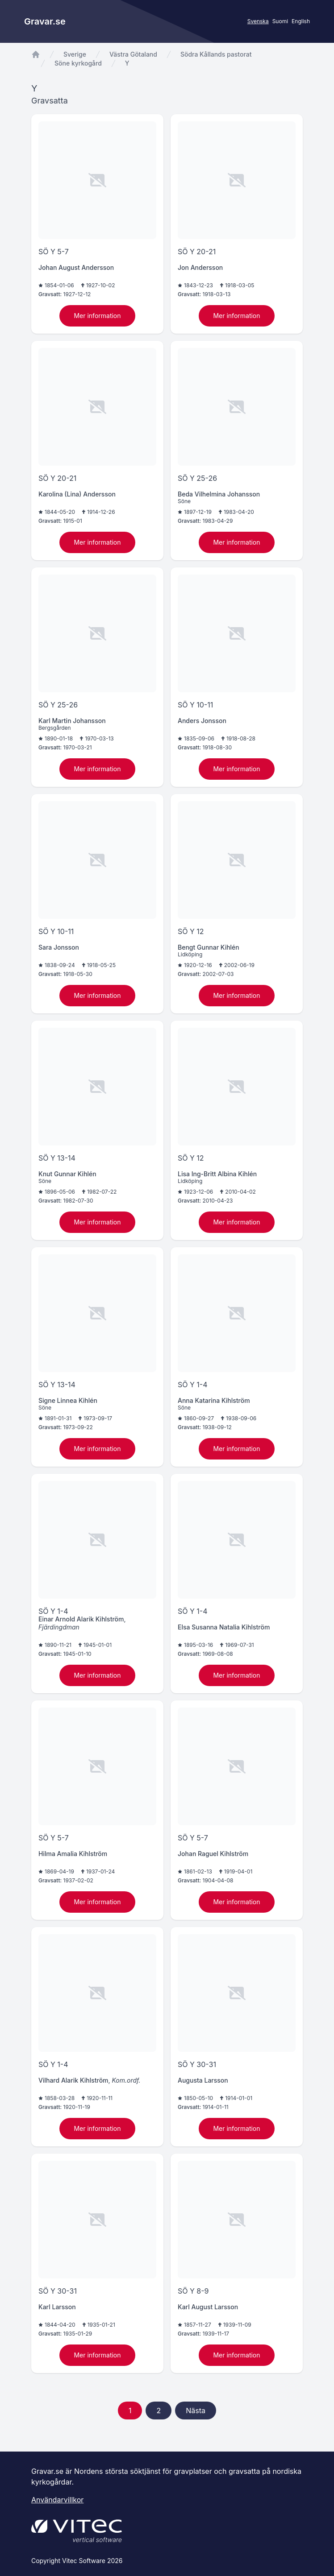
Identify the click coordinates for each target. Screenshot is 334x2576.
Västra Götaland (133, 54)
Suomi (280, 21)
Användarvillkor (57, 2499)
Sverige (74, 54)
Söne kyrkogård (78, 63)
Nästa (195, 2410)
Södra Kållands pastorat (216, 54)
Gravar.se (45, 21)
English (301, 21)
